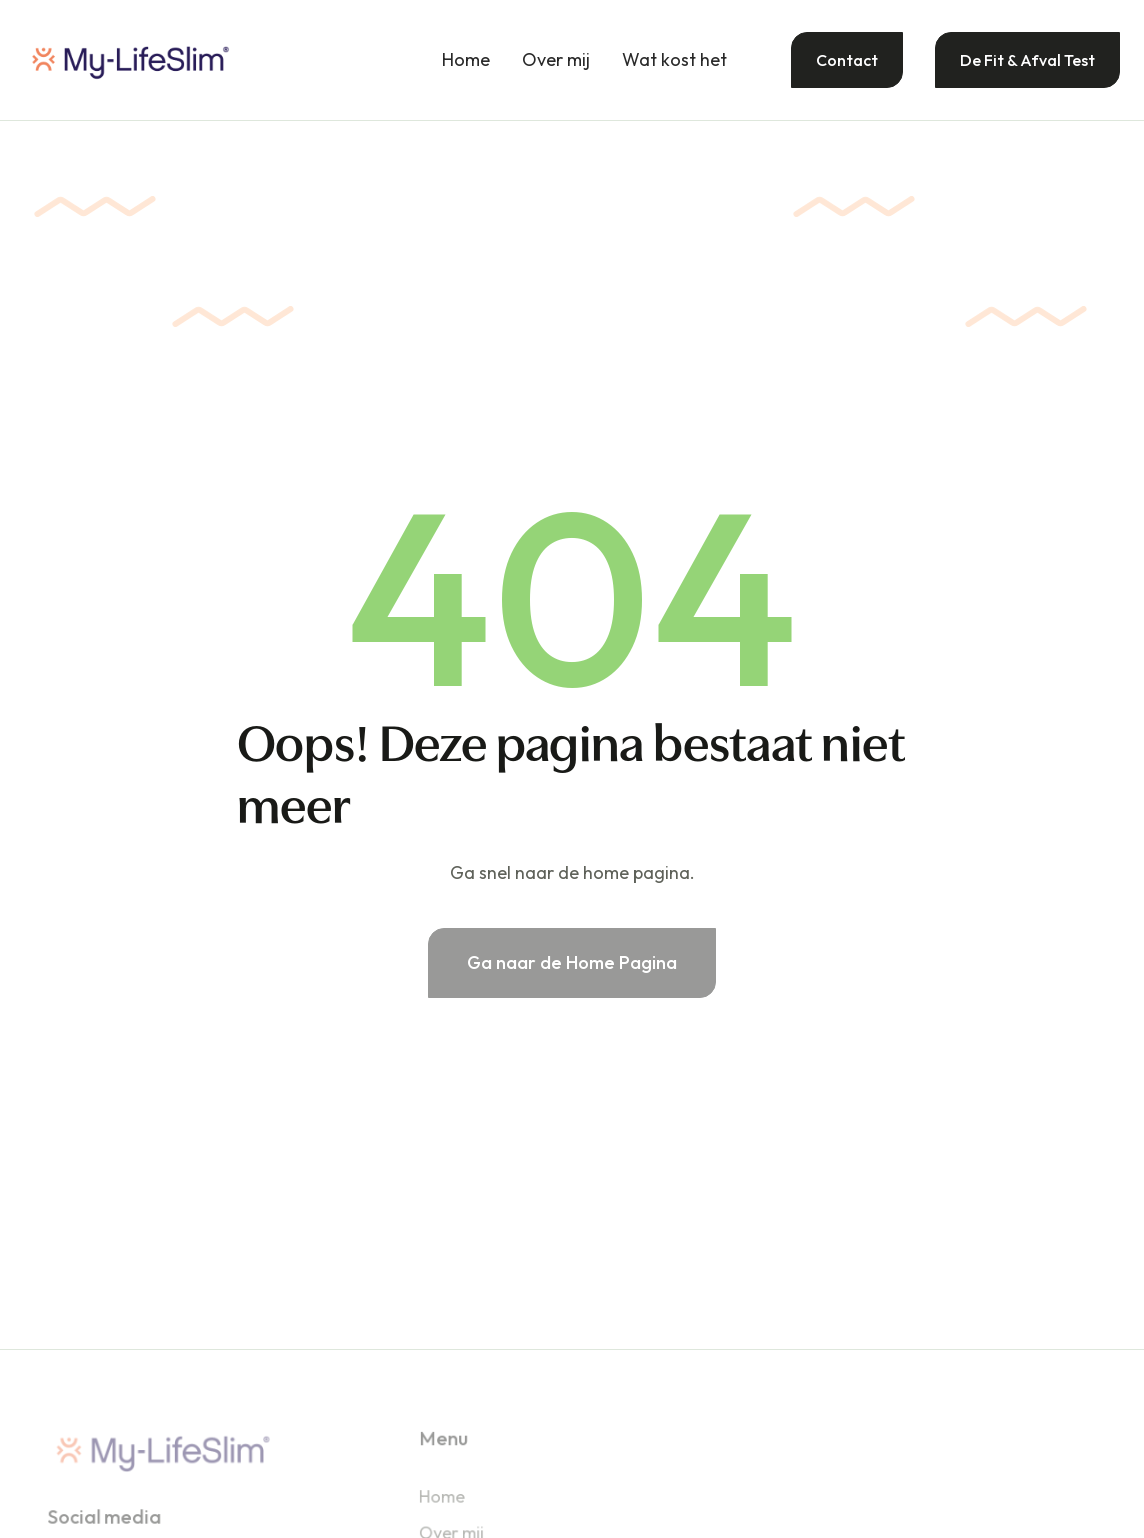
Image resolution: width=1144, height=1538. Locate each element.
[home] (130, 60)
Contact (847, 60)
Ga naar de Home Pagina (572, 962)
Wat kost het (674, 59)
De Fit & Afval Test (1027, 60)
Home (466, 59)
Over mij (556, 59)
